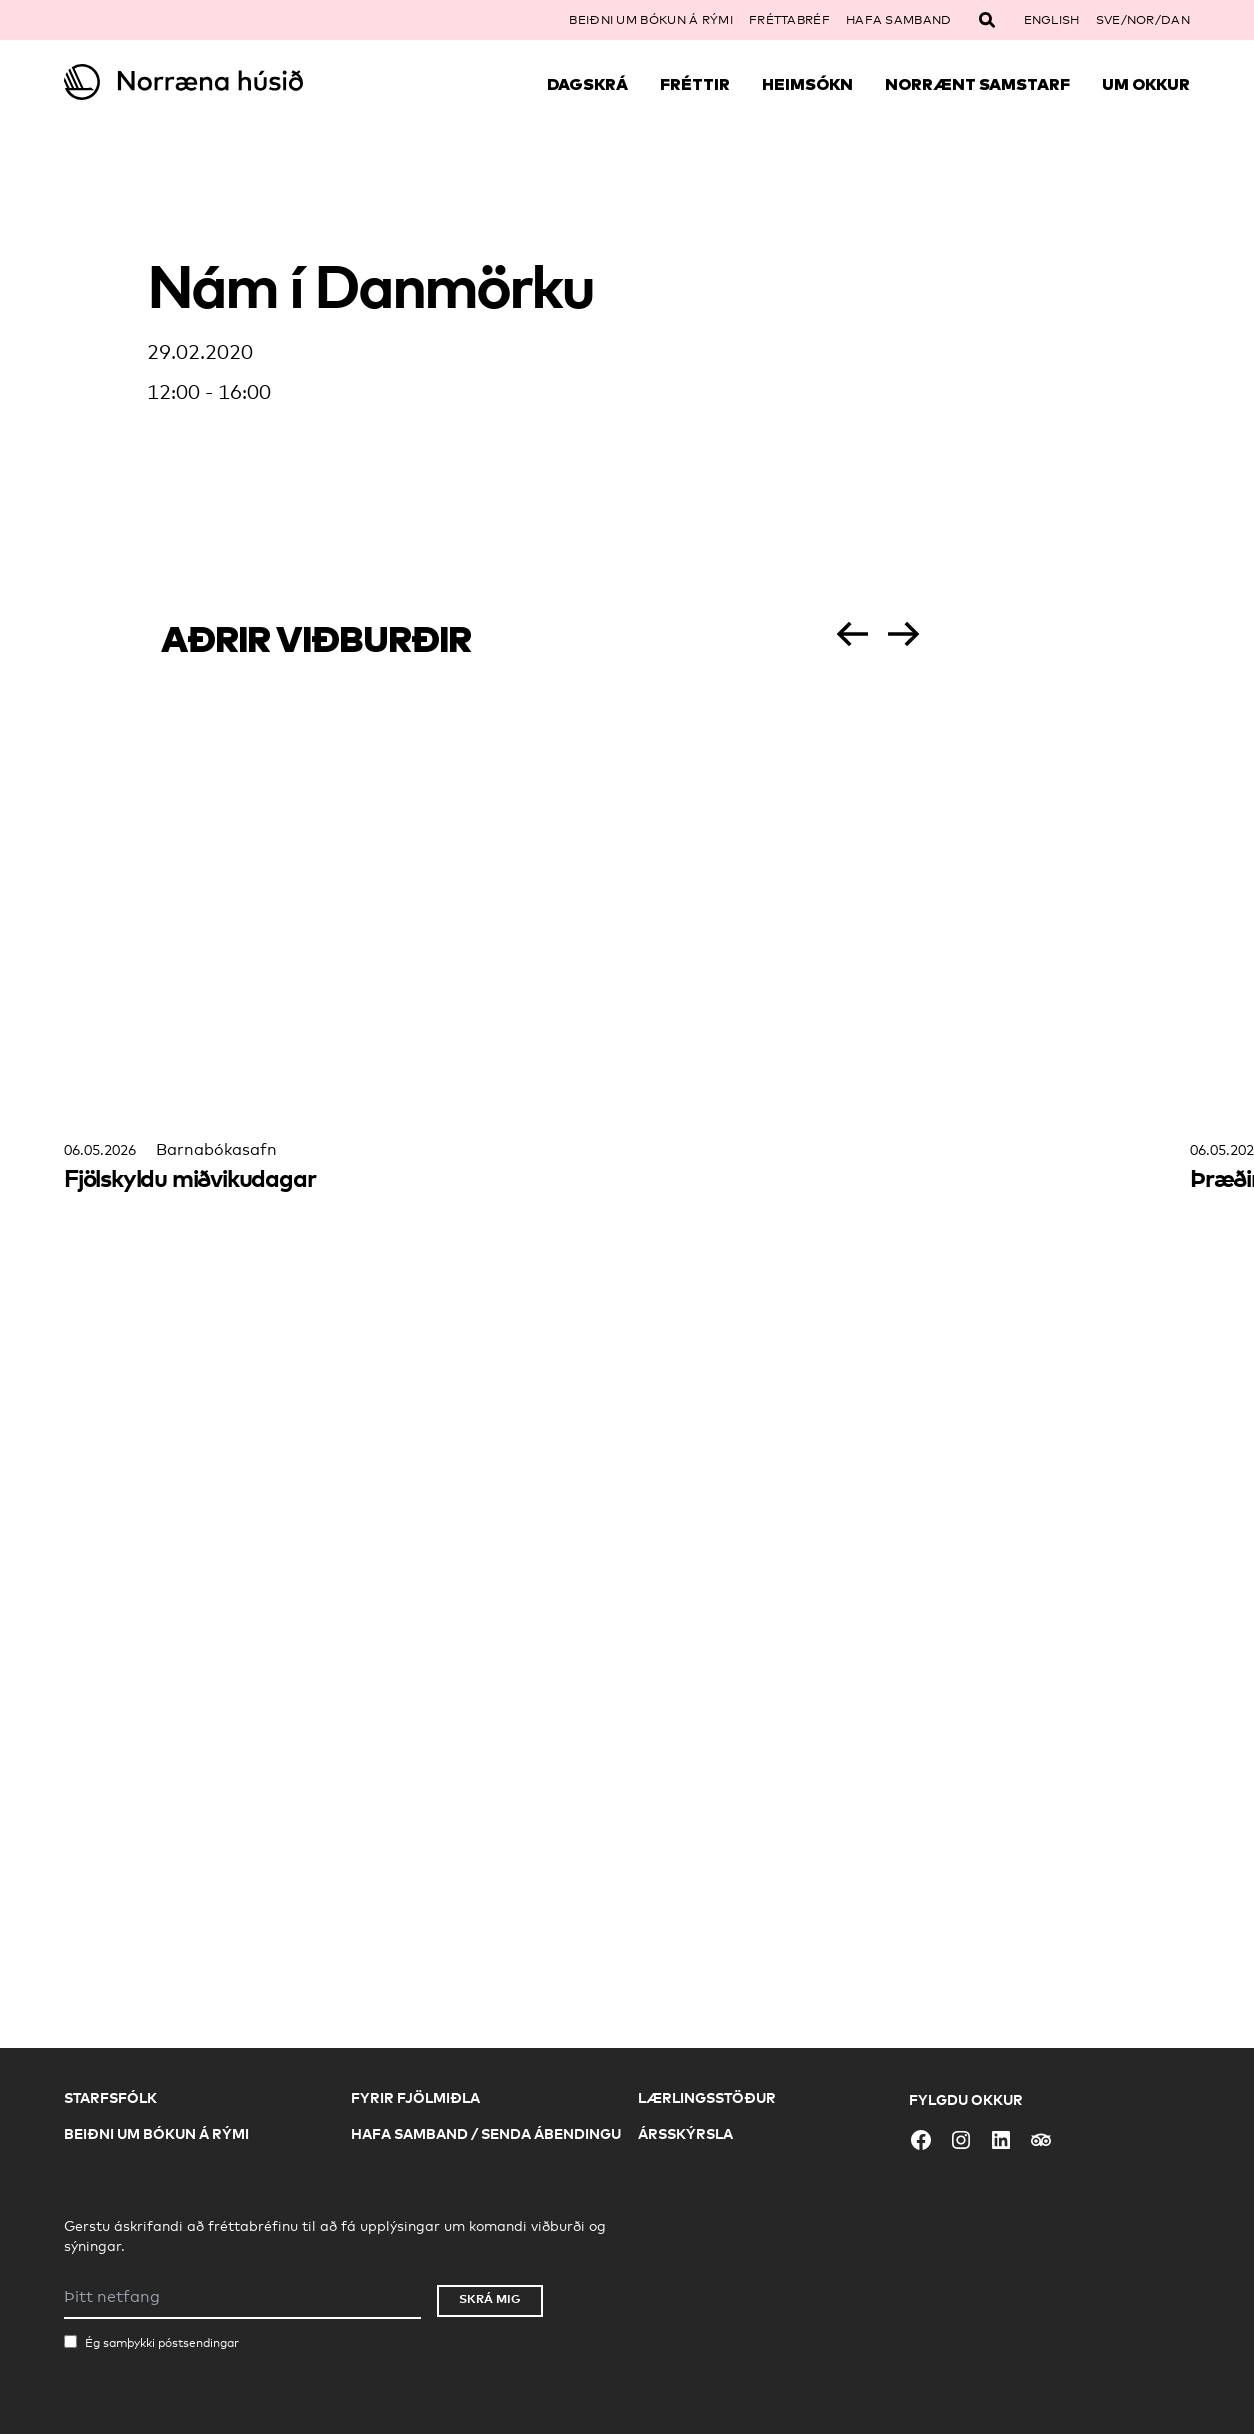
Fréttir (695, 84)
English (1052, 20)
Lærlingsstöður (707, 2097)
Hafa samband (899, 20)
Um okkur (1146, 84)
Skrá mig (490, 2298)
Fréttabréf (789, 20)
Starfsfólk (110, 2097)
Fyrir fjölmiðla (415, 2097)
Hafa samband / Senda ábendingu (486, 2133)
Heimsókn (807, 84)
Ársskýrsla (685, 2133)
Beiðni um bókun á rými (651, 20)
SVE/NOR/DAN (1143, 20)
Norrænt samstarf (977, 84)
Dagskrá (587, 84)
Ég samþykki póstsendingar (162, 2343)
